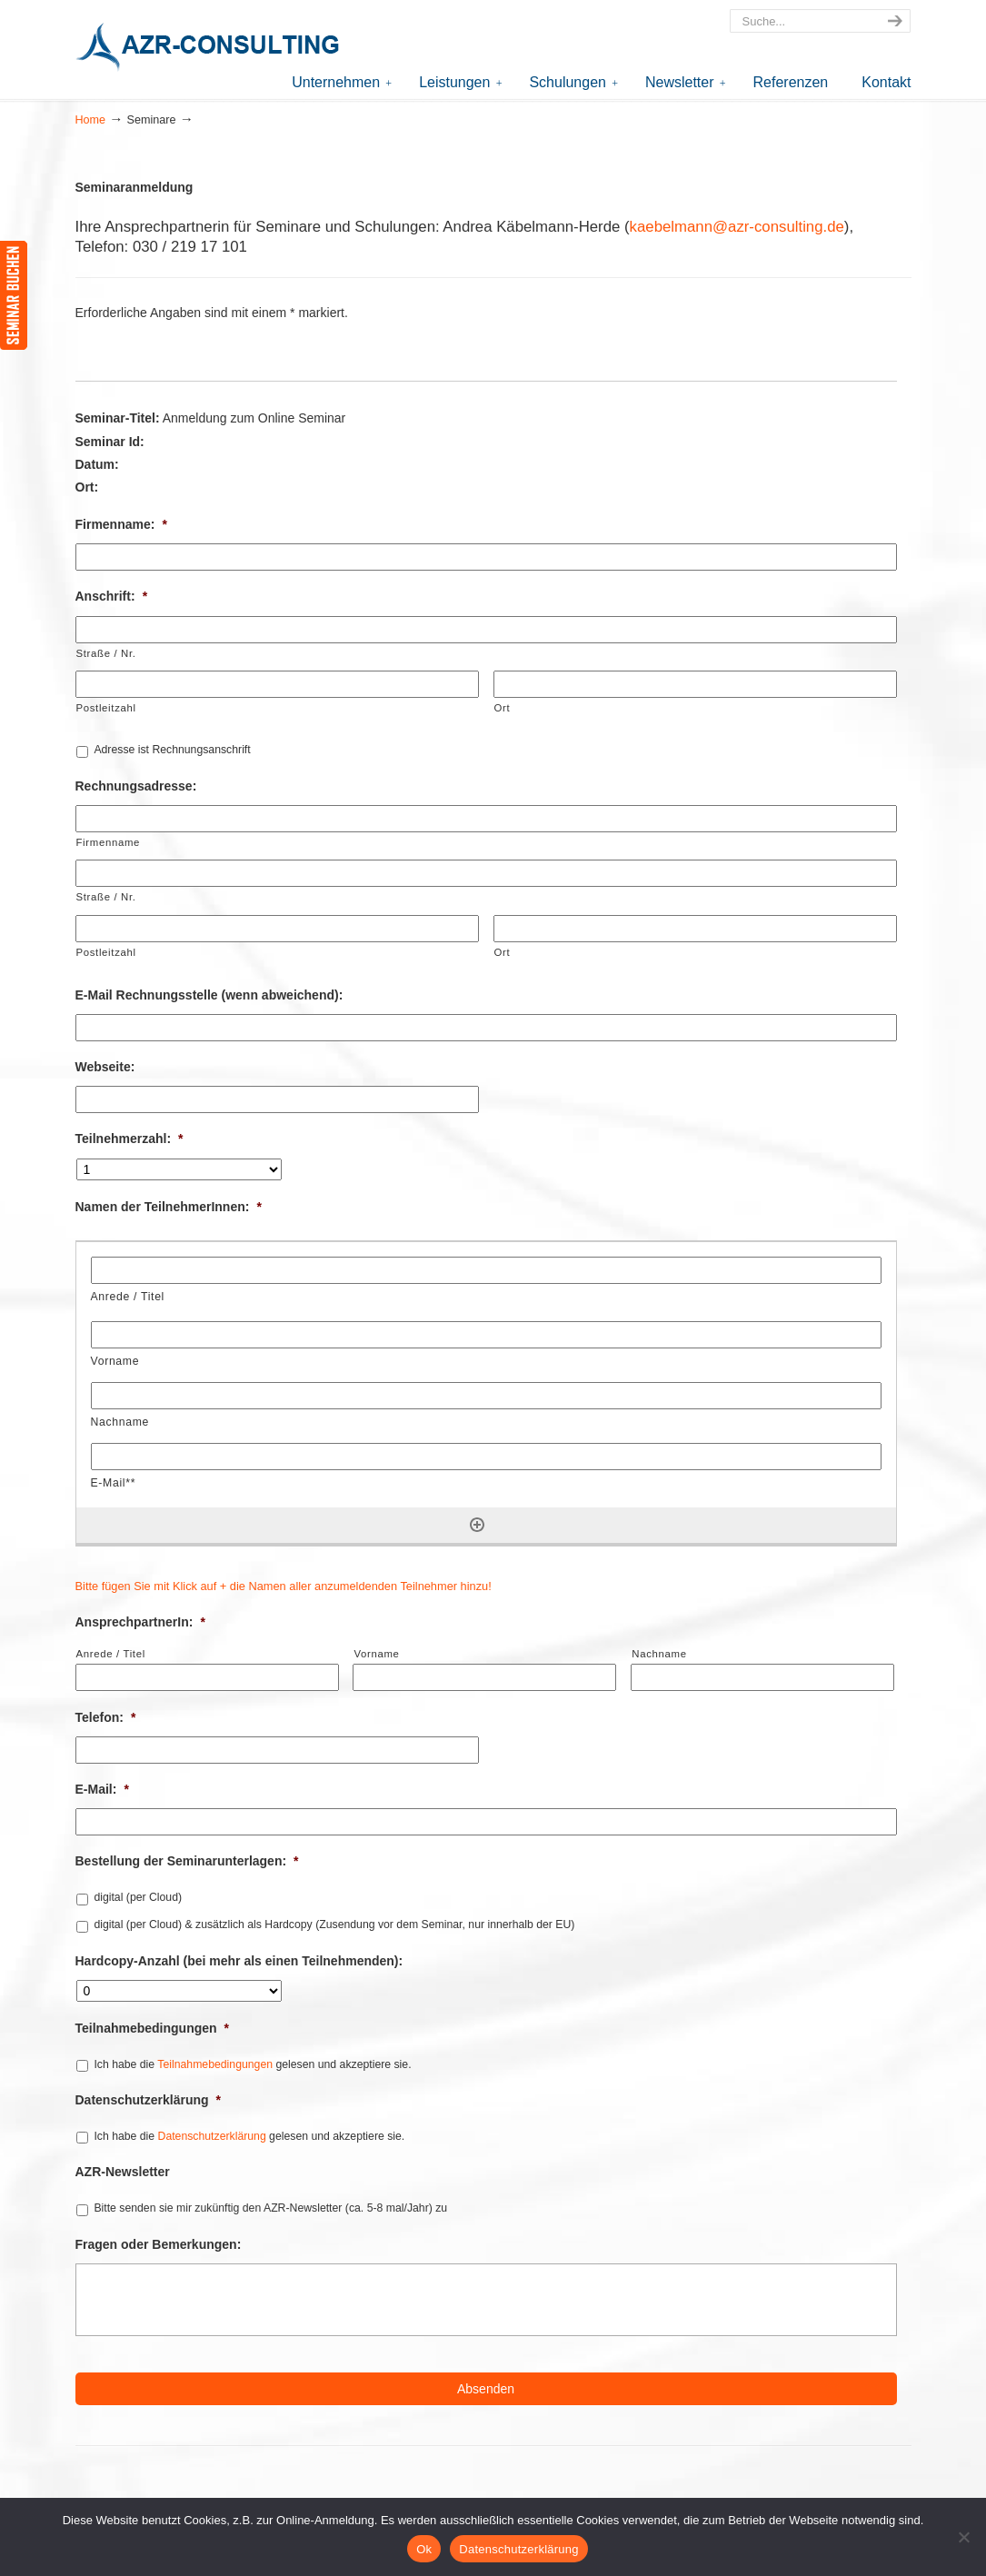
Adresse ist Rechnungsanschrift (172, 749)
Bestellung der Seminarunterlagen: (187, 1861)
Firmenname (108, 842)
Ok (424, 2549)
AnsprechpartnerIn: (140, 1622)
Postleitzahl (106, 707)
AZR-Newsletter (122, 2171)
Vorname (376, 1653)
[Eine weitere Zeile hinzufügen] (477, 1524)
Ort (502, 707)
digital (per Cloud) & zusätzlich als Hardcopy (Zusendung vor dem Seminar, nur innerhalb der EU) (334, 1924)
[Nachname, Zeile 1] (486, 1395)
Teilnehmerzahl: (129, 1138)
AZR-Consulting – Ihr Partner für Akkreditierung (211, 48)
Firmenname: (121, 524)
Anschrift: (111, 596)
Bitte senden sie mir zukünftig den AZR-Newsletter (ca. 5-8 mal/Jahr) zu (270, 2208)
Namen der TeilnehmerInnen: (168, 1206)
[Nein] (963, 2537)
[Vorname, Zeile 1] (486, 1334)
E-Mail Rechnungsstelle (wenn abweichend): (209, 995)
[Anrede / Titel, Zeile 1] (486, 1270)
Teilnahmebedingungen (152, 2028)
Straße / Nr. (106, 653)
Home (90, 120)
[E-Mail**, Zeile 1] (486, 1456)
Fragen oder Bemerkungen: (158, 2244)
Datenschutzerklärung (148, 2100)
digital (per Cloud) (138, 1897)
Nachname (659, 1653)
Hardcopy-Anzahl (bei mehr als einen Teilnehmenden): (239, 1961)
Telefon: (105, 1717)
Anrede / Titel (110, 1653)
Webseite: (105, 1066)
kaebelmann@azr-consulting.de (737, 226)
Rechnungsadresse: (136, 786)
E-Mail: (102, 1789)
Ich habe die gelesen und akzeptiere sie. (252, 2064)
